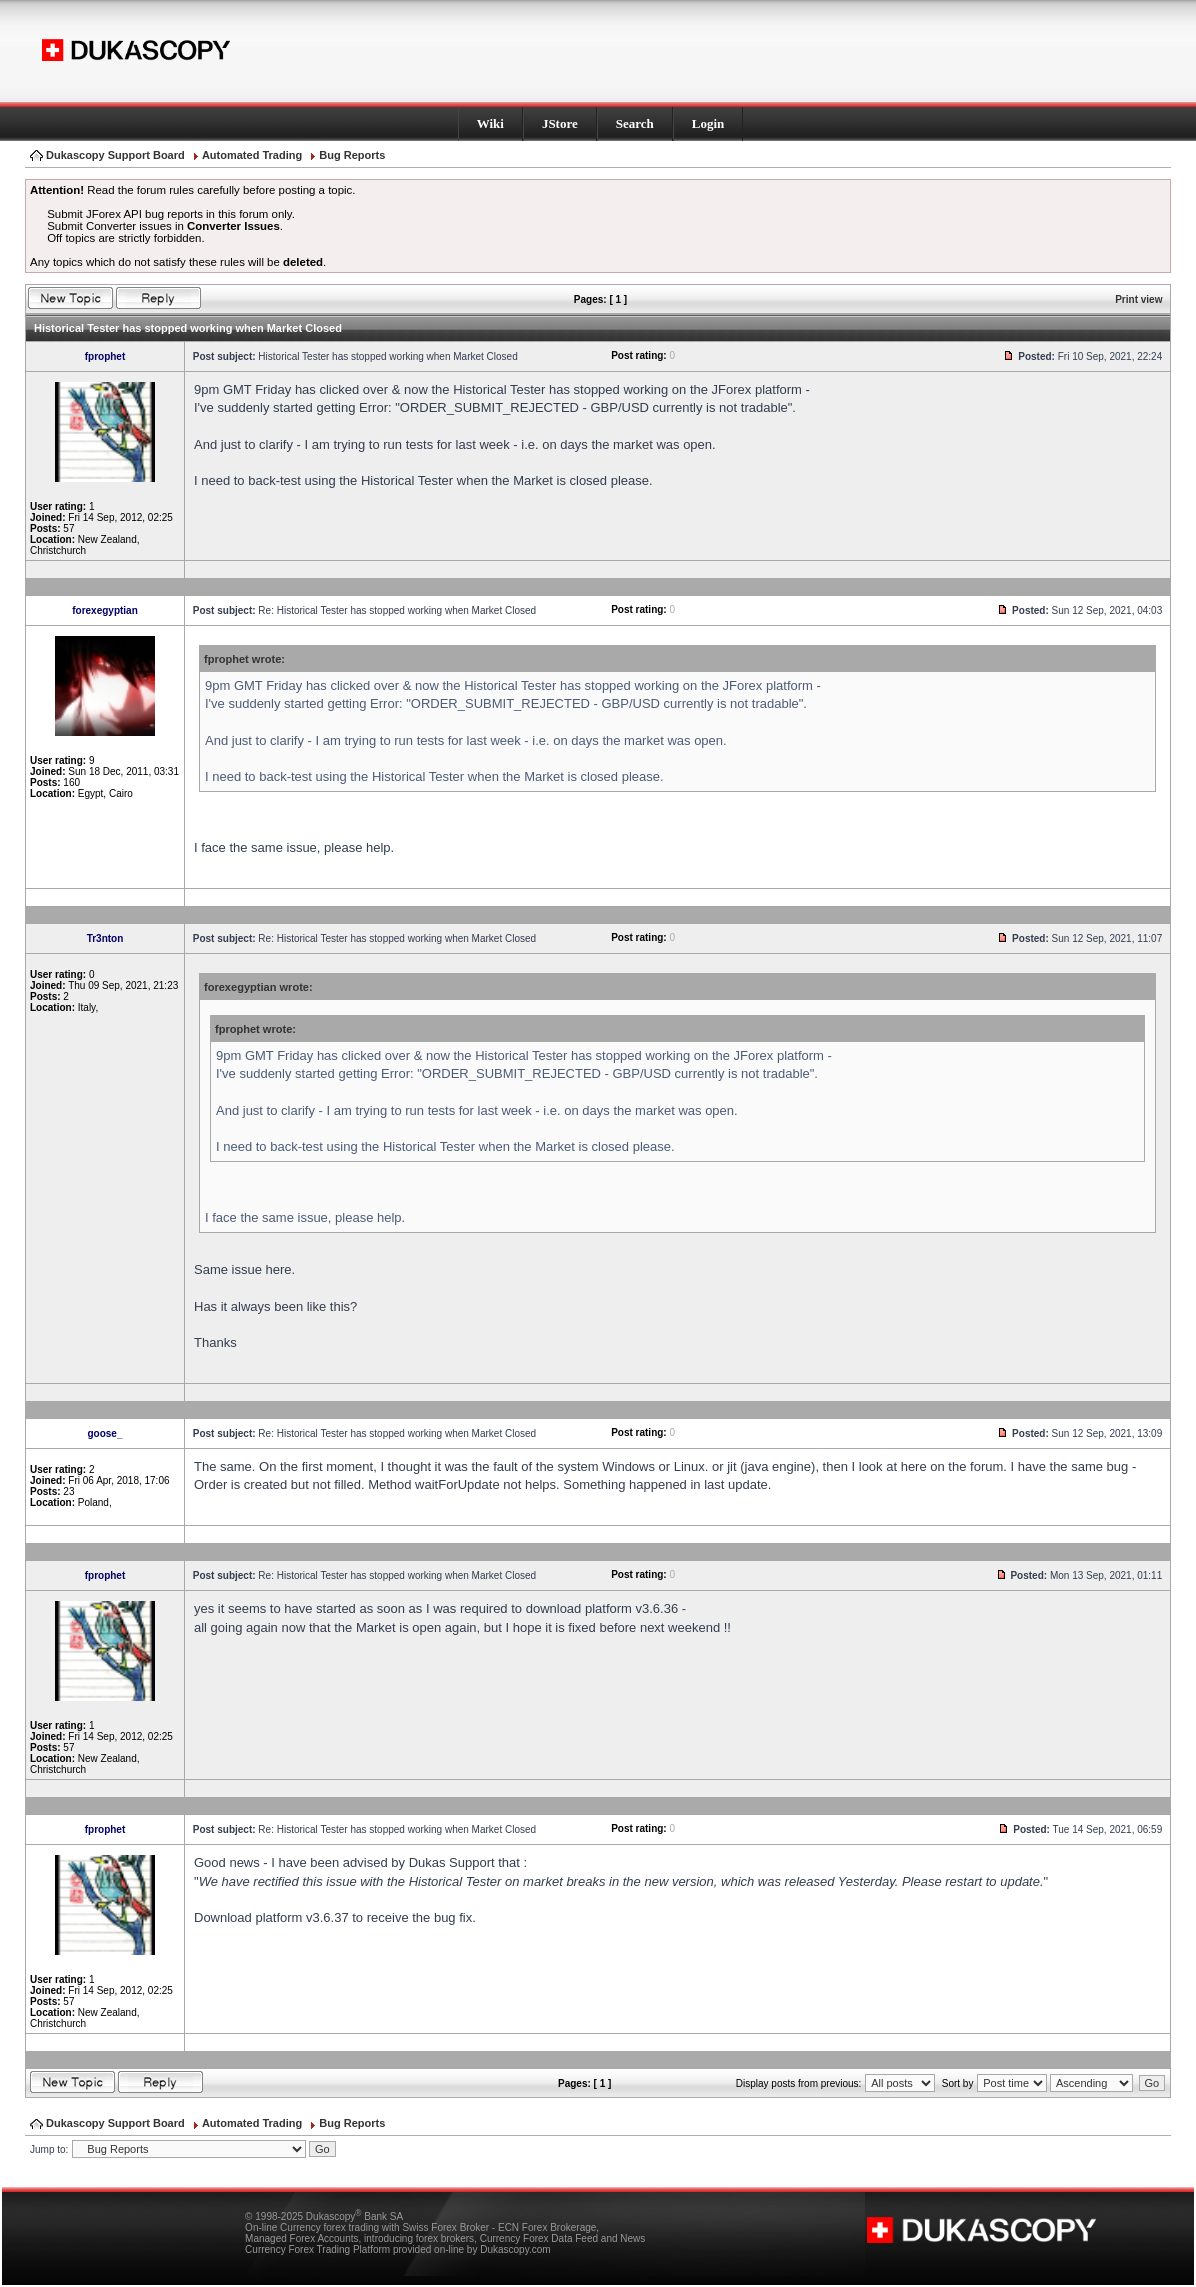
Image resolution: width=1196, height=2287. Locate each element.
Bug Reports (352, 155)
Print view (1138, 299)
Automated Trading (252, 155)
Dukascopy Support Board (115, 155)
